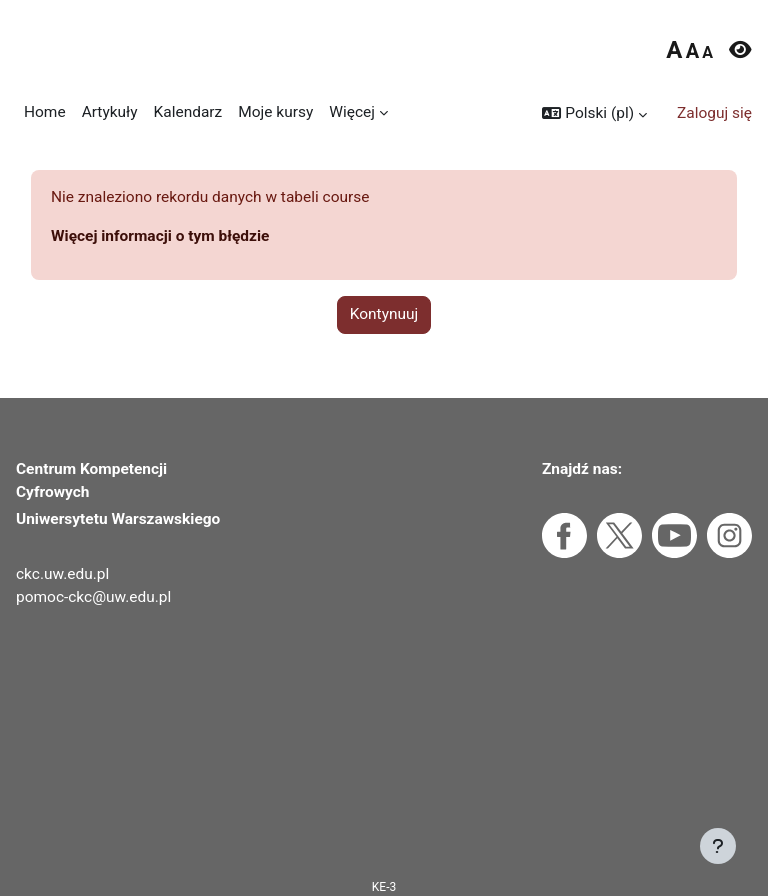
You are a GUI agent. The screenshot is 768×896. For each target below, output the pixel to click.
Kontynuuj (384, 314)
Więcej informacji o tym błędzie (160, 236)
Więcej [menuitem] (352, 112)
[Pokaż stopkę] (718, 846)
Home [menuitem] (45, 112)
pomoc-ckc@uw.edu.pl (93, 597)
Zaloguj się (714, 113)
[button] (594, 113)
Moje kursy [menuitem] (275, 112)
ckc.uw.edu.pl (62, 574)
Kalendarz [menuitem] (188, 112)
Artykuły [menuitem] (110, 112)
